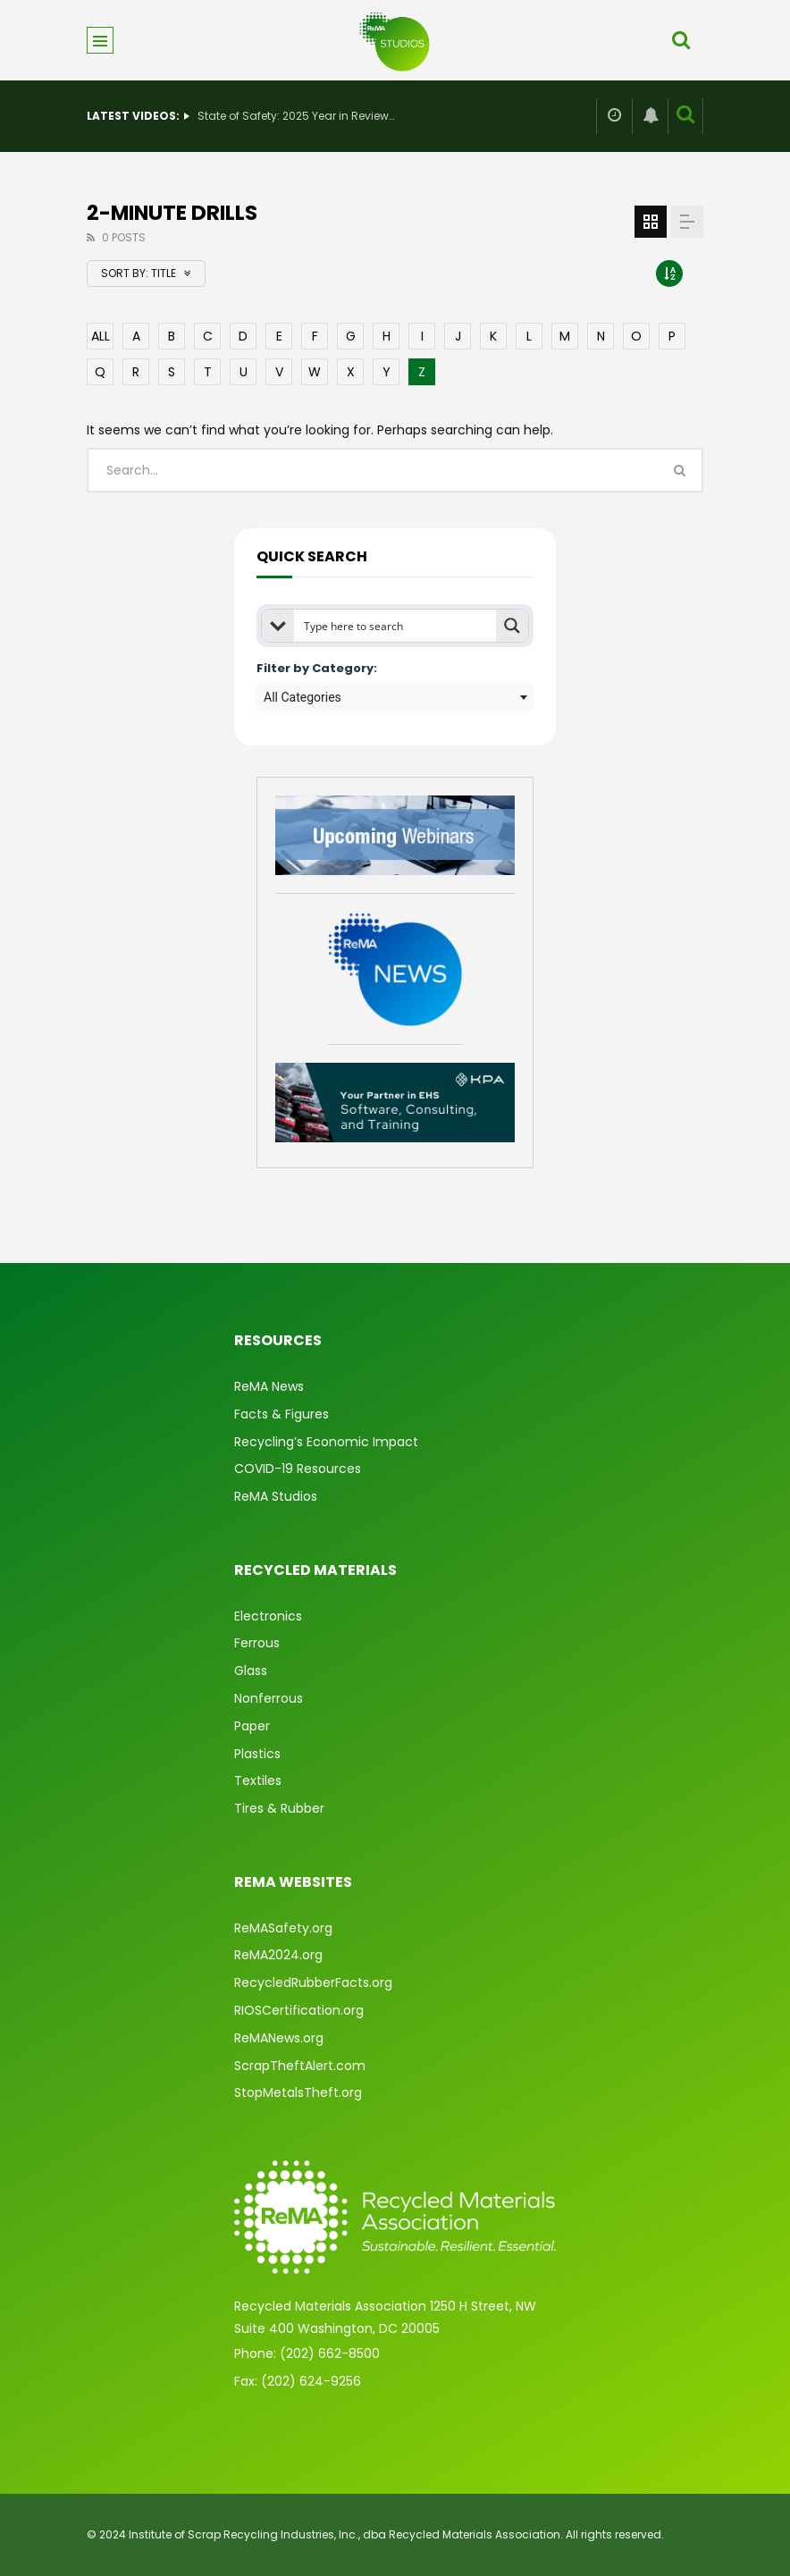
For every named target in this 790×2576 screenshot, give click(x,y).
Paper (252, 1726)
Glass (250, 1670)
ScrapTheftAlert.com (300, 2066)
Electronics (268, 1616)
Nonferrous (268, 1698)
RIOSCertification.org (299, 2010)
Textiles (258, 1780)
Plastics (257, 1754)
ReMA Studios (275, 1496)
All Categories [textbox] (302, 697)
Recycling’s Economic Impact (326, 1442)
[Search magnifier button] (512, 626)
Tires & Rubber (279, 1808)
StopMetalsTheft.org (298, 2092)
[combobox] (395, 697)
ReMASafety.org (283, 1928)
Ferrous (257, 1643)
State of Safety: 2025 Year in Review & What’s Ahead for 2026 (296, 115)
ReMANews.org (279, 2038)
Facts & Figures (281, 1414)
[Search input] (396, 626)
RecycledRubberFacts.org (313, 1982)
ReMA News (269, 1386)
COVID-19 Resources (297, 1468)
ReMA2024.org (278, 1955)
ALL (100, 336)
